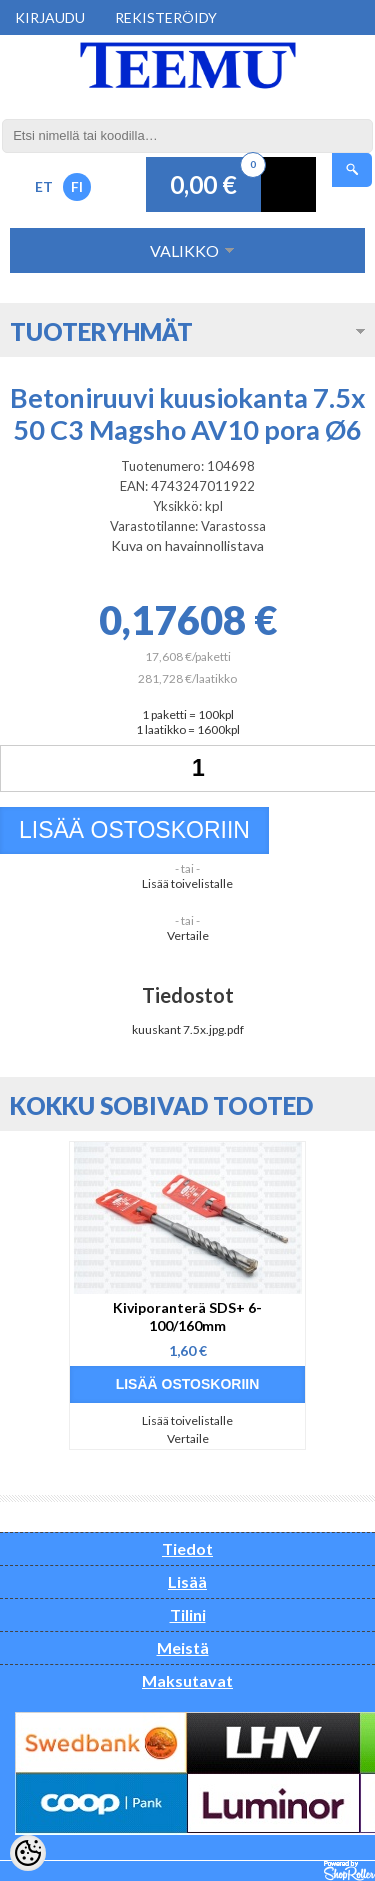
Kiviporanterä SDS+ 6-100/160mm (187, 1316)
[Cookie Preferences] (28, 1853)
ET (44, 186)
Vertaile (188, 935)
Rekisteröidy (166, 17)
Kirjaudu (50, 17)
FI (77, 186)
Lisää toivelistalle (187, 883)
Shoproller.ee (349, 1871)
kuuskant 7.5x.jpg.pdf (188, 1029)
